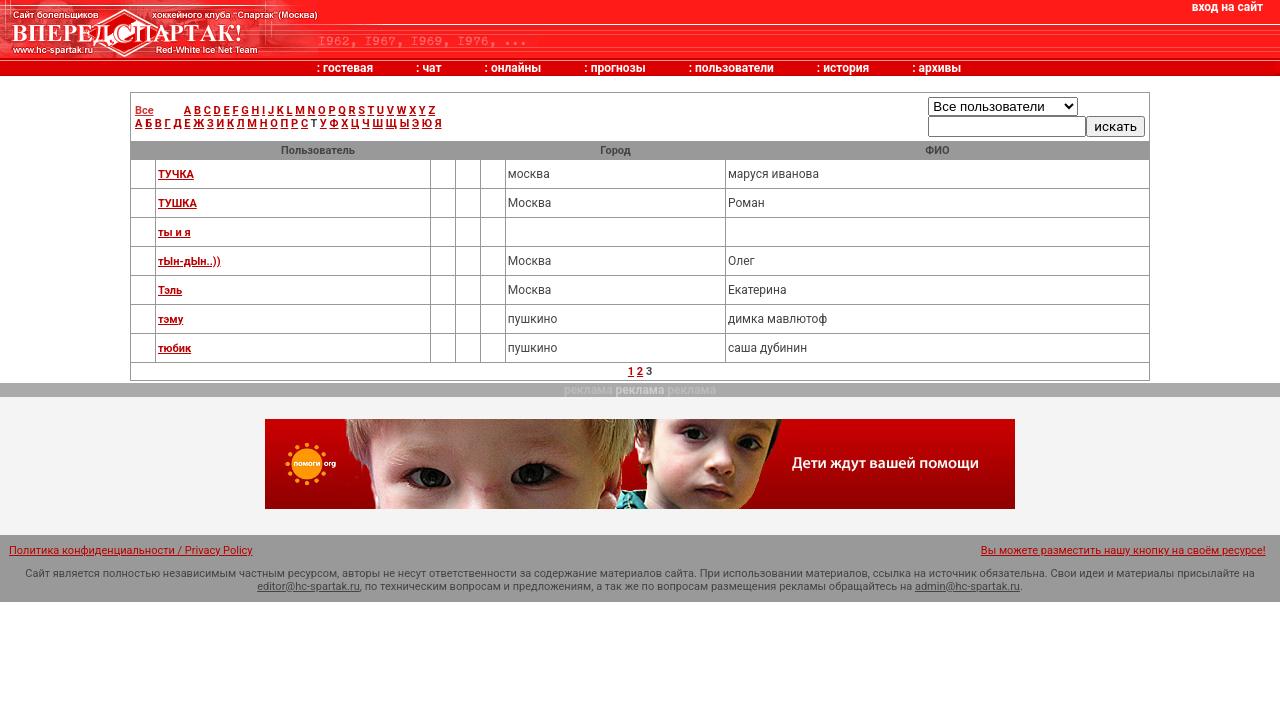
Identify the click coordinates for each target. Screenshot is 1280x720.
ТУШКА (177, 203)
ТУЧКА (176, 174)
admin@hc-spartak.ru (967, 586)
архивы (940, 68)
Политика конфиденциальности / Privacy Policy (131, 550)
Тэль (170, 290)
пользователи (734, 68)
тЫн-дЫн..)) (189, 261)
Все (144, 110)
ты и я (174, 232)
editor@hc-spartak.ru (308, 586)
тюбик (174, 348)
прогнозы (618, 68)
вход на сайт (1227, 7)
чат (431, 68)
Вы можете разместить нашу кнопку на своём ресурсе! (1123, 550)
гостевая (348, 68)
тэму (170, 319)
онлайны (516, 68)
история (846, 68)
